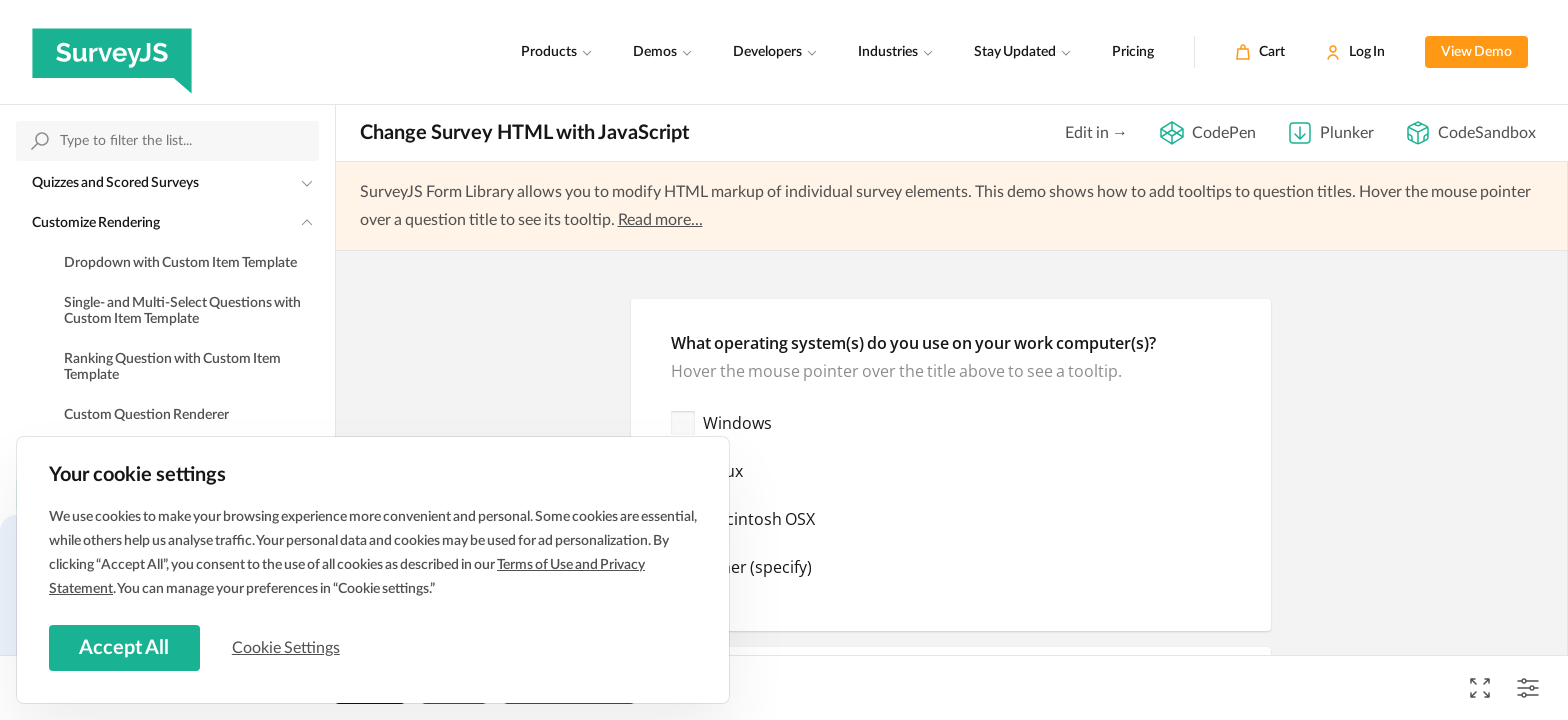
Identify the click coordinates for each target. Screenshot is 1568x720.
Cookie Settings (289, 647)
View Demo (1476, 52)
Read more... (660, 220)
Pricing (1133, 52)
